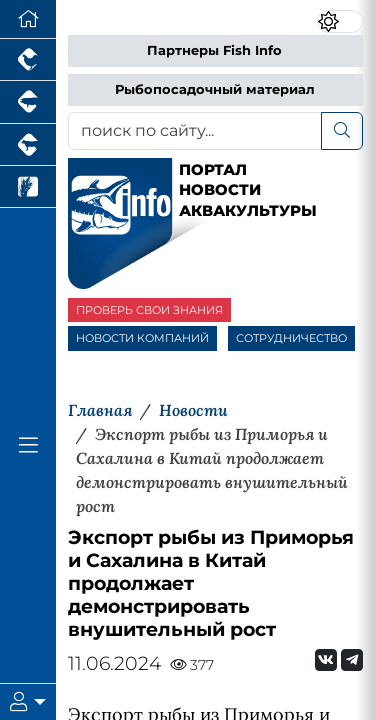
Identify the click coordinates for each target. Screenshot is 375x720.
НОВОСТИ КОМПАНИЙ (142, 338)
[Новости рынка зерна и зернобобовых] (28, 187)
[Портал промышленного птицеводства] (28, 60)
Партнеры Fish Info (214, 50)
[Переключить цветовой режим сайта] (340, 21)
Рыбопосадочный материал (215, 89)
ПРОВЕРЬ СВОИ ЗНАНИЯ (149, 310)
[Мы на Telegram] (352, 660)
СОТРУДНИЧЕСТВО (291, 338)
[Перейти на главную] (28, 19)
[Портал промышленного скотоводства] (28, 145)
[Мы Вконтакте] (326, 660)
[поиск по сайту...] (195, 131)
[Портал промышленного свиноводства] (28, 102)
